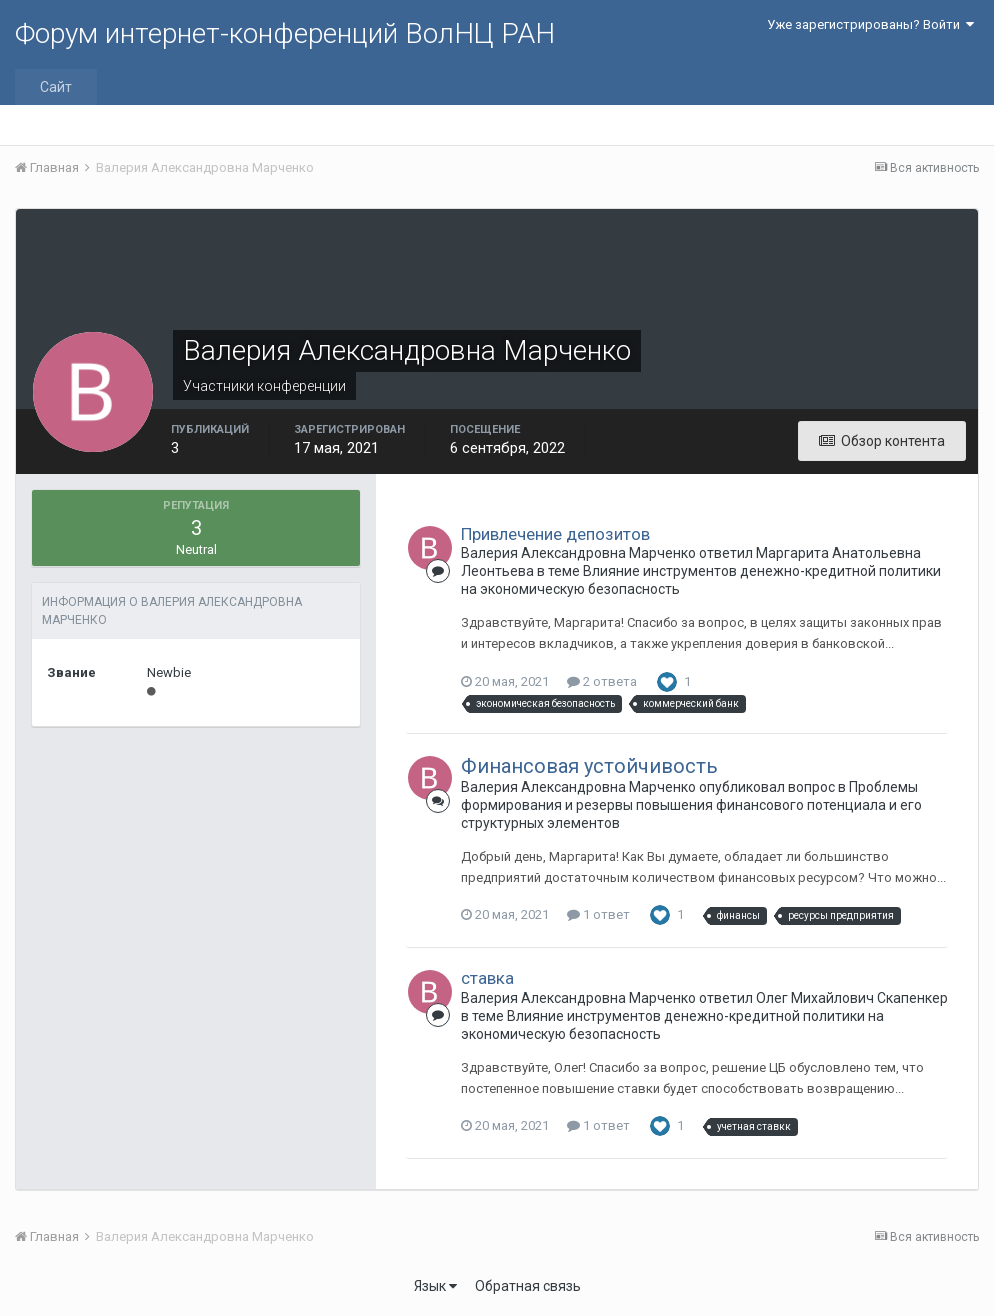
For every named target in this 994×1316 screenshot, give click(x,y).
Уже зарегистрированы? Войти (870, 24)
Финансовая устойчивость (589, 766)
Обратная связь (528, 1286)
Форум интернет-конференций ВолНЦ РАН (285, 33)
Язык (435, 1286)
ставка (487, 978)
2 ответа (602, 681)
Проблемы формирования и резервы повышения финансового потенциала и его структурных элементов (691, 805)
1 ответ (598, 914)
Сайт (56, 87)
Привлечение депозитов (555, 534)
